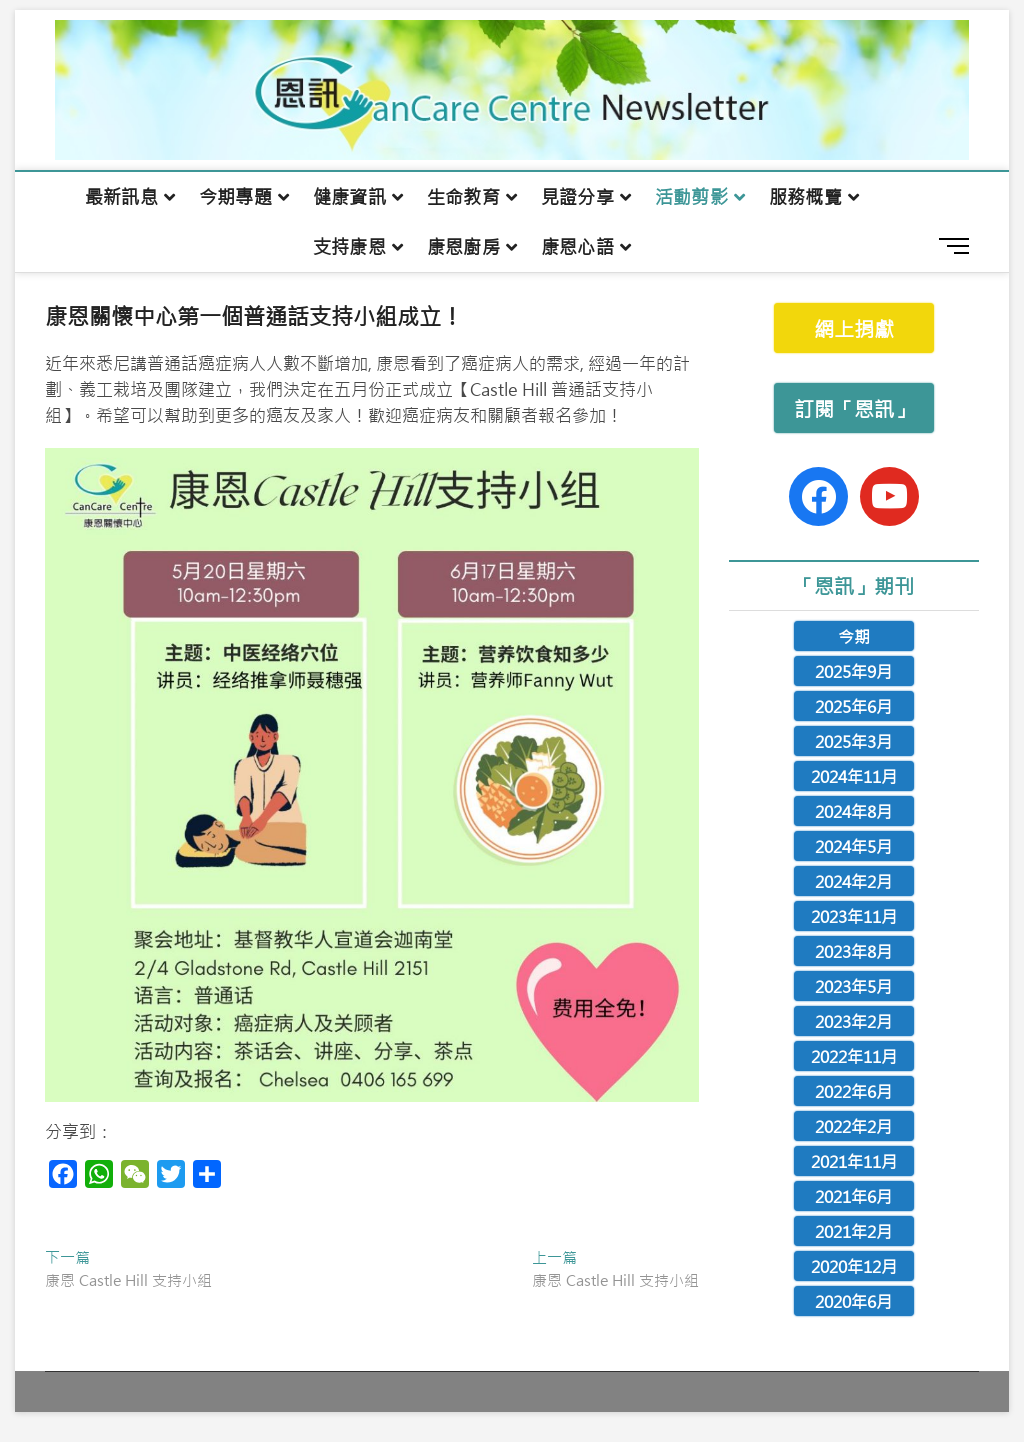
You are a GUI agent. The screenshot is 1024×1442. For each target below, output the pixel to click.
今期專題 (235, 197)
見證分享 (577, 197)
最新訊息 (121, 197)
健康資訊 (349, 197)
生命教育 (463, 197)
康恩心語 (577, 247)
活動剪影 (691, 197)
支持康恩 (349, 247)
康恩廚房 (463, 247)
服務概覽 (805, 197)
